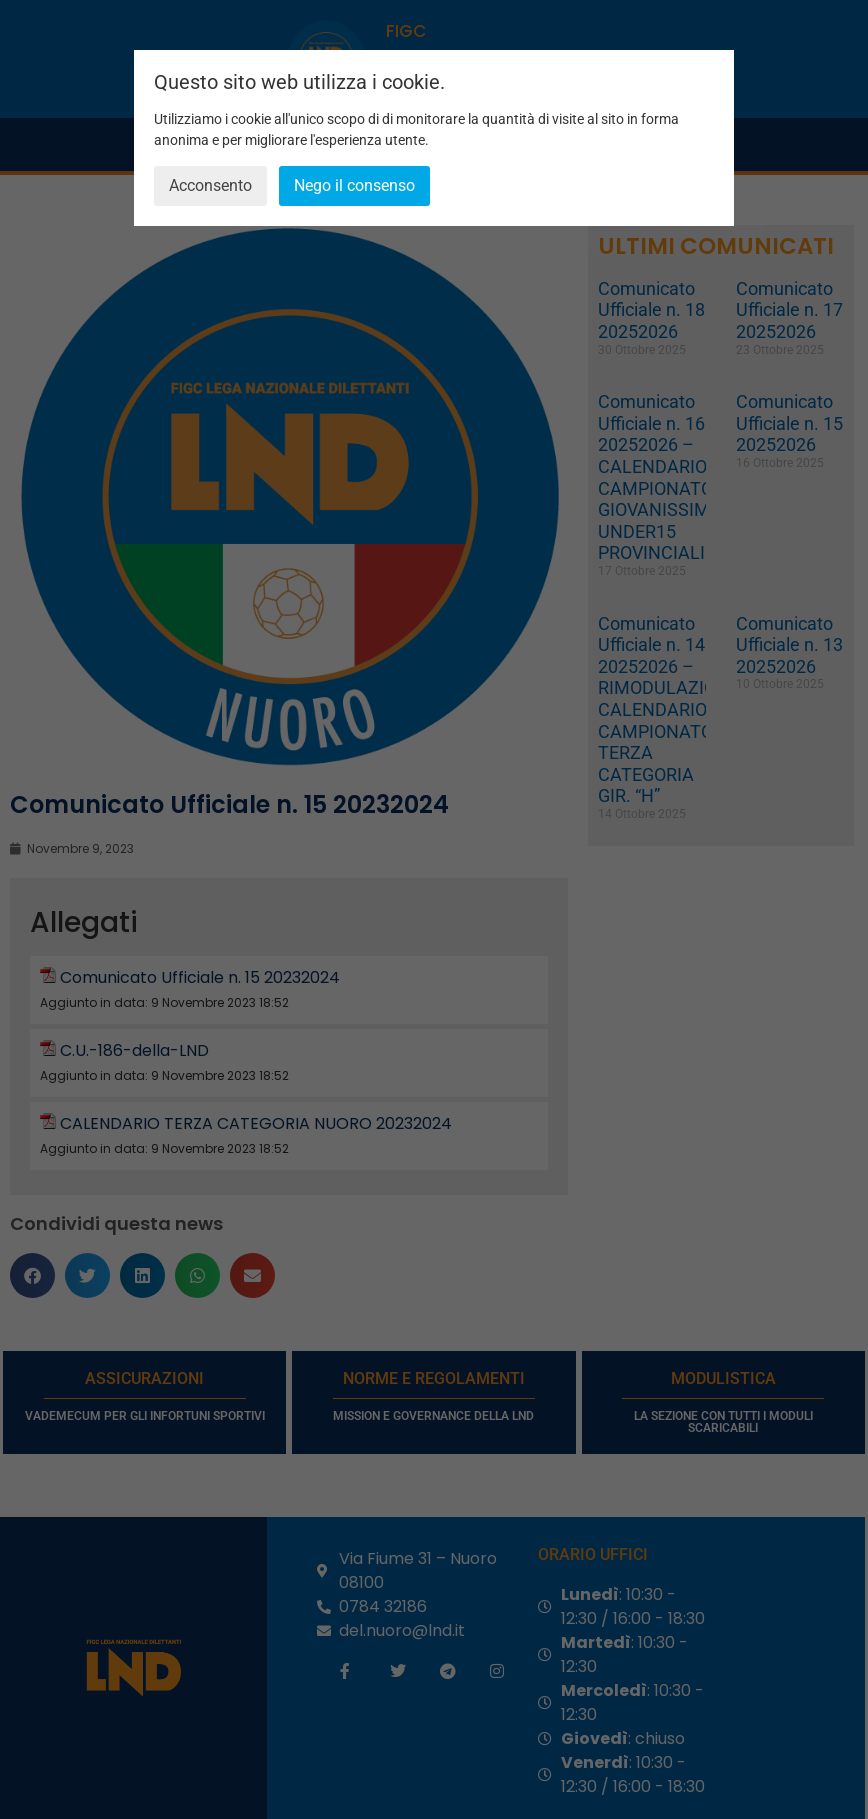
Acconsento (210, 185)
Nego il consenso (354, 185)
